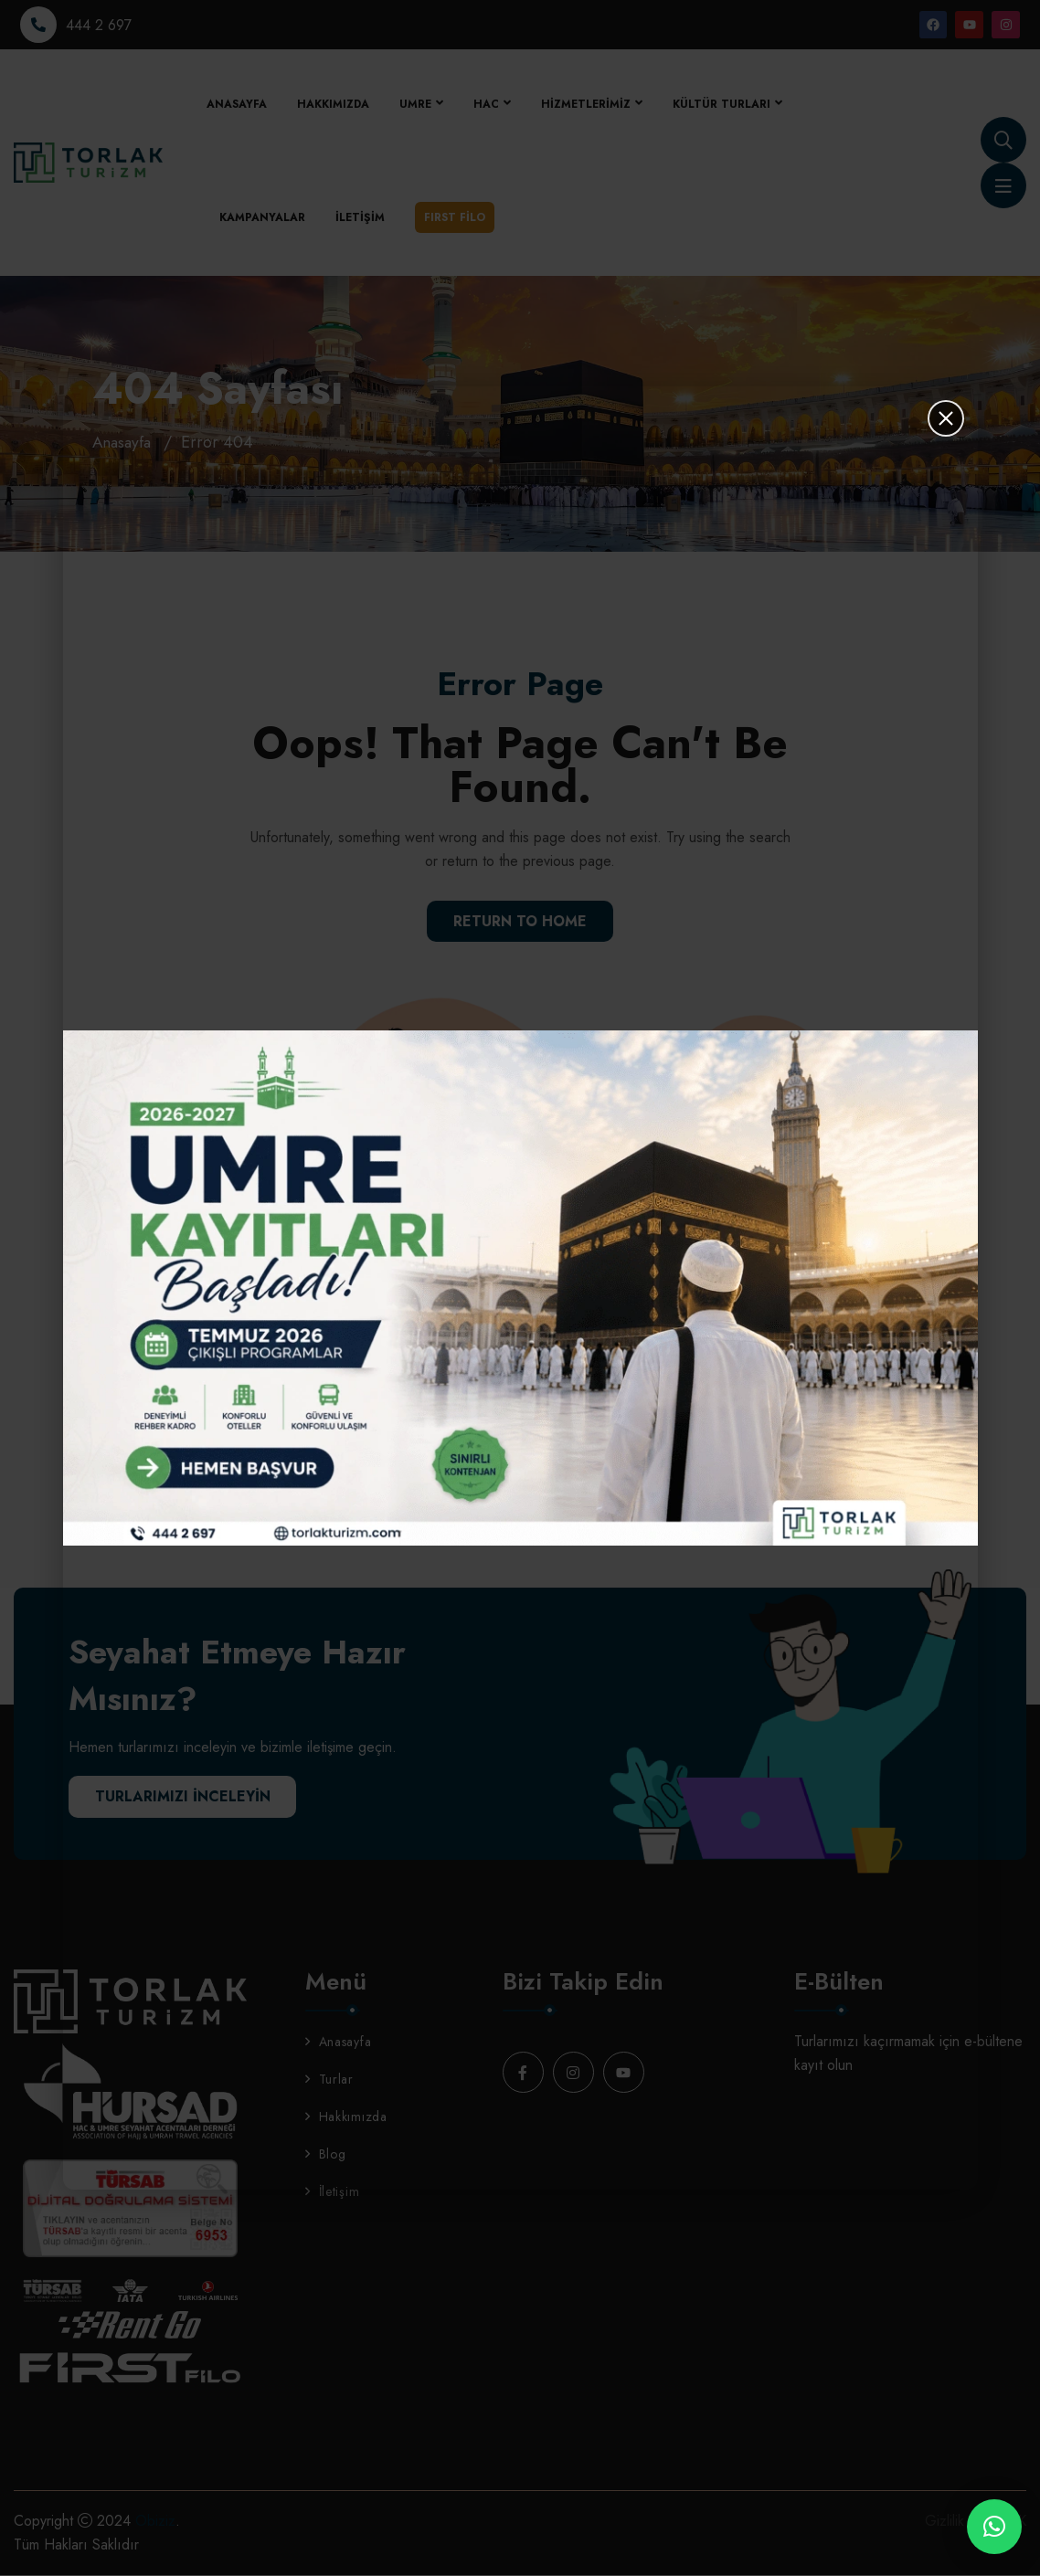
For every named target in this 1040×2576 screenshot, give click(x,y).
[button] (994, 2526)
